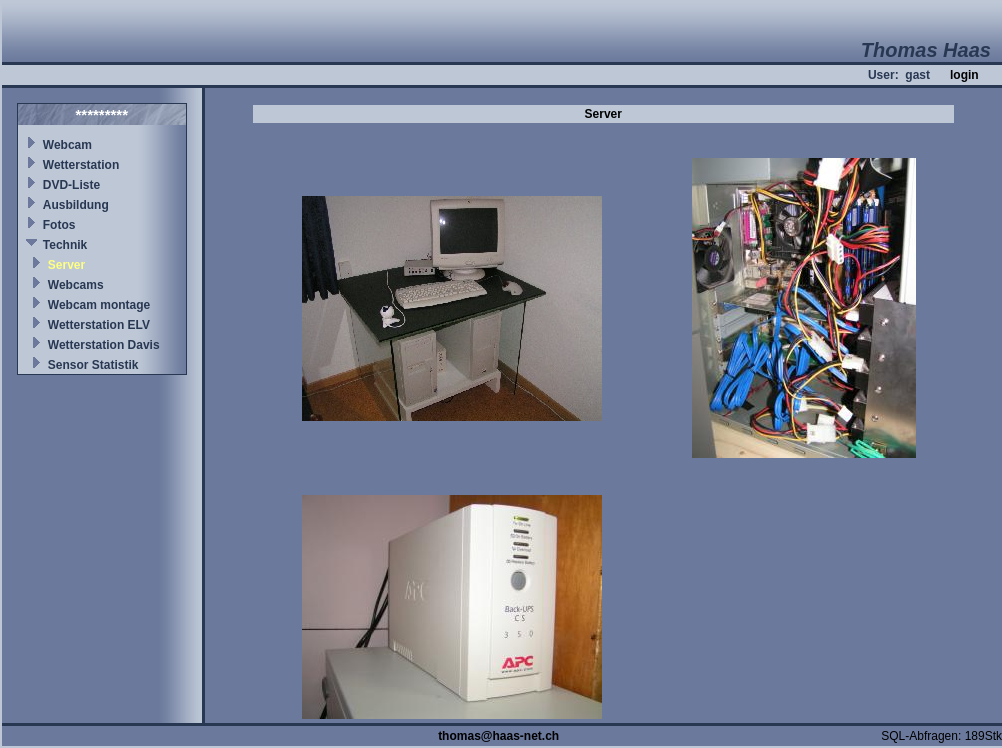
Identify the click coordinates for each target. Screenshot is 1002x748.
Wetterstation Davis (104, 345)
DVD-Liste (71, 185)
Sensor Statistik (93, 365)
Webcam (67, 145)
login (964, 75)
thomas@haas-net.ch (498, 736)
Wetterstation (81, 165)
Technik (65, 245)
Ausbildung (76, 205)
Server (66, 265)
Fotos (59, 225)
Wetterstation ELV (99, 325)
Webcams (76, 285)
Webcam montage (99, 305)
